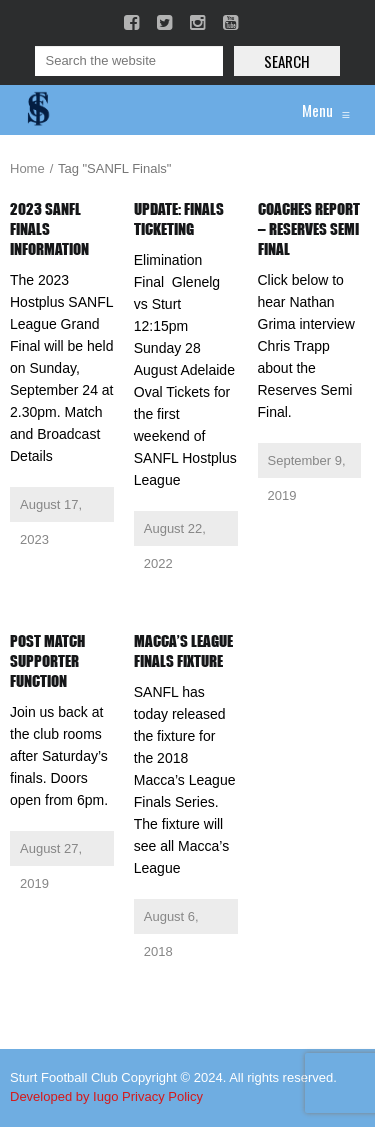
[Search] (129, 61)
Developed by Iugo (64, 1096)
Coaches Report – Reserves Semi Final (309, 229)
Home (27, 168)
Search (287, 61)
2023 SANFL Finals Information (49, 229)
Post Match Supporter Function (47, 661)
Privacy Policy (162, 1096)
